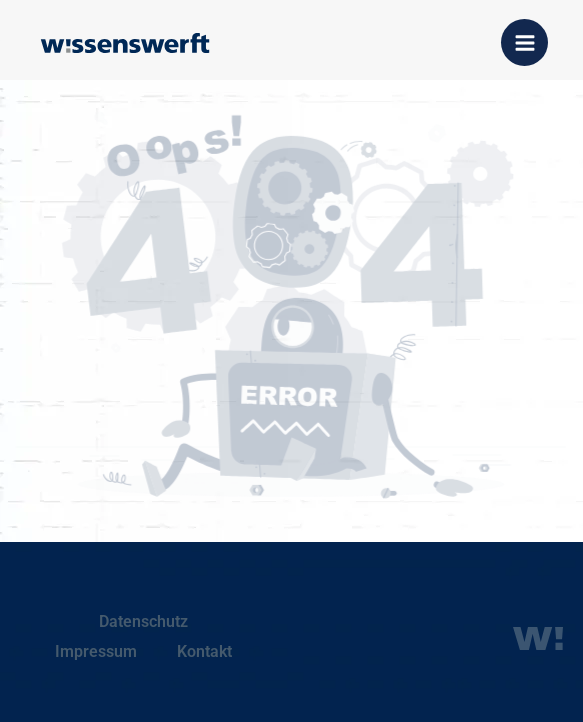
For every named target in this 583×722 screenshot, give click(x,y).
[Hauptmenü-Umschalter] (524, 42)
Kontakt (204, 651)
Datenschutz (143, 621)
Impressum (96, 651)
